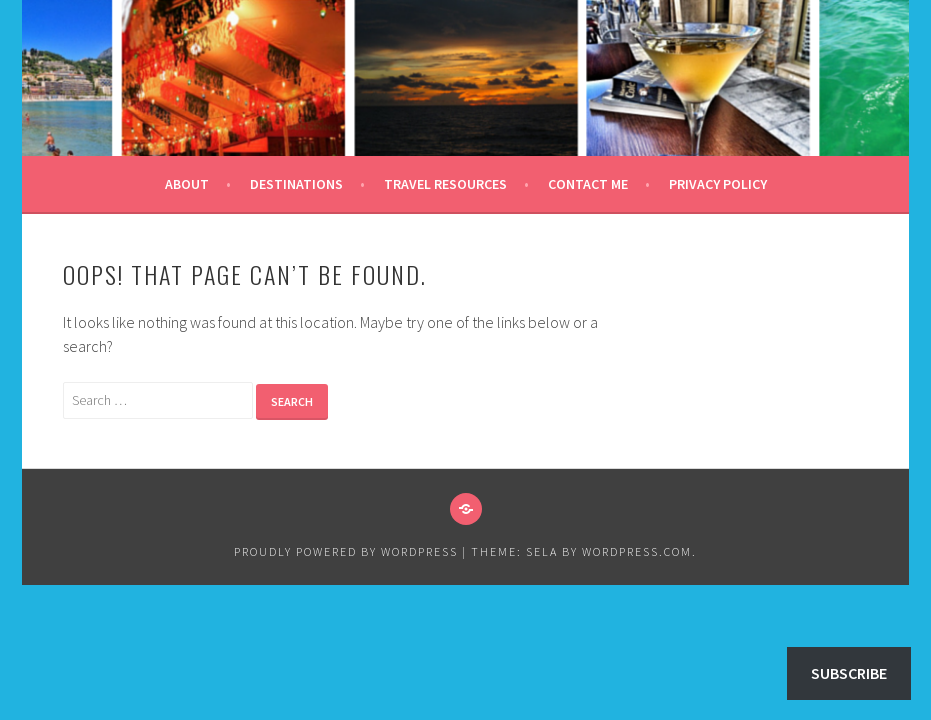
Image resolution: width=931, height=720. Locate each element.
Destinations (296, 184)
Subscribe (849, 673)
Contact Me (588, 184)
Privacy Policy (718, 184)
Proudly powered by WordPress (346, 551)
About (187, 184)
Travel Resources (445, 184)
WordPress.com (637, 551)
